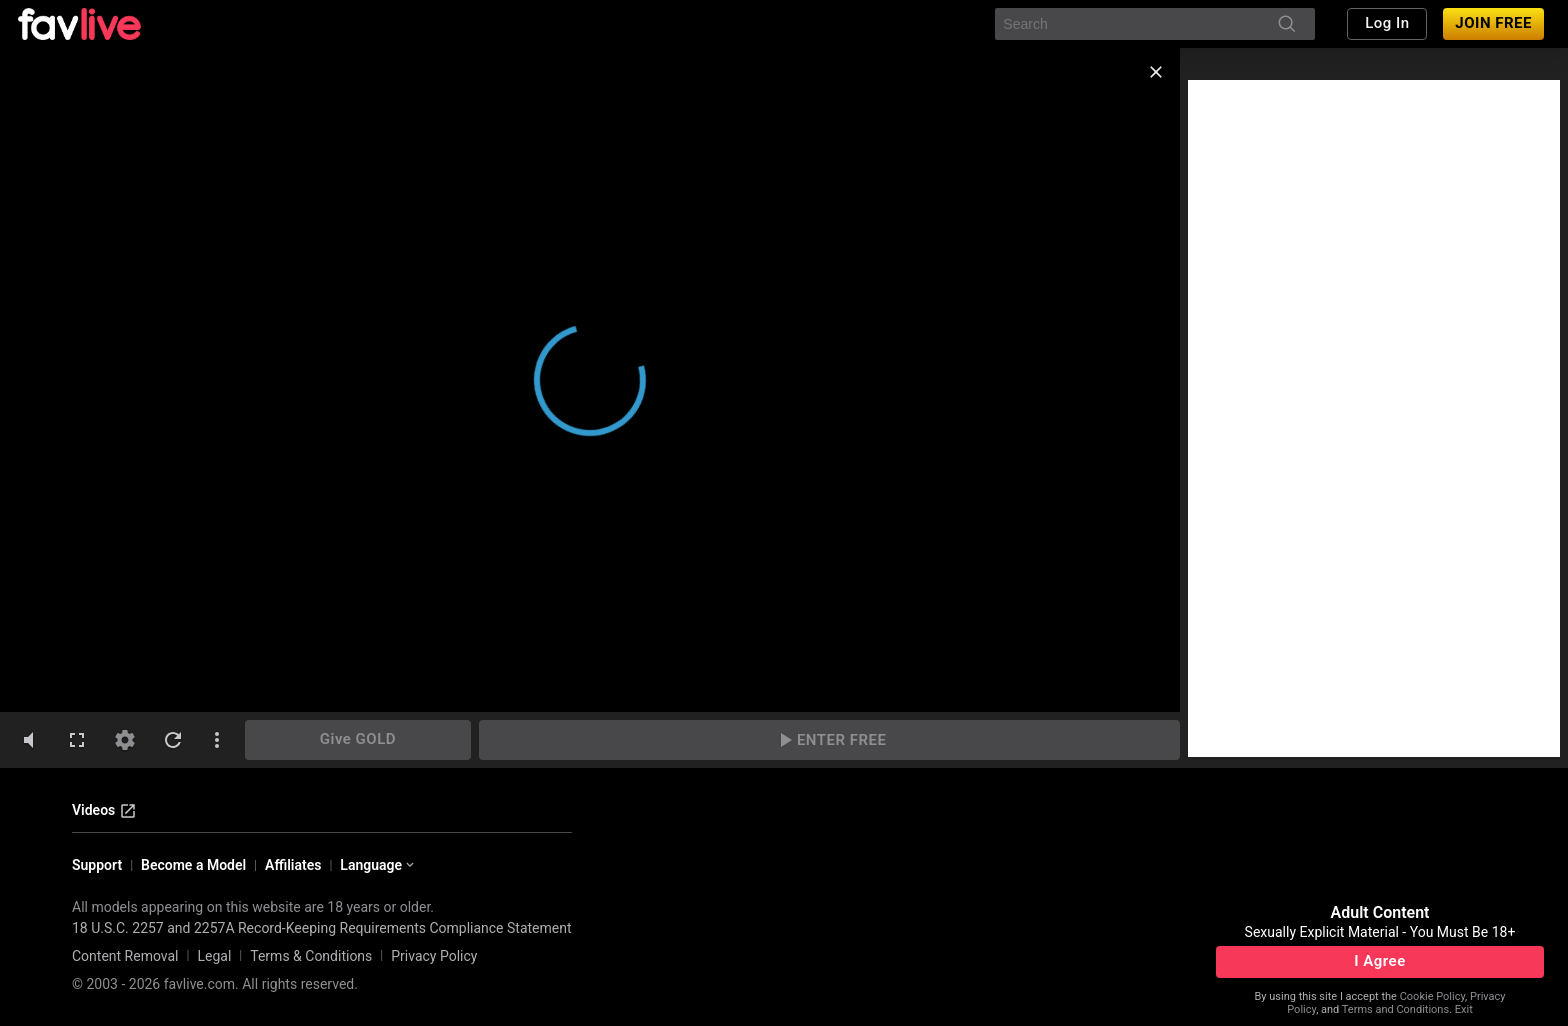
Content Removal (125, 956)
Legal (214, 956)
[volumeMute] (29, 740)
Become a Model (193, 865)
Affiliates (293, 865)
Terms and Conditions (1395, 1009)
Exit (1464, 1009)
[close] (1156, 72)
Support (97, 865)
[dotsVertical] (217, 740)
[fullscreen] (77, 740)
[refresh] (173, 740)
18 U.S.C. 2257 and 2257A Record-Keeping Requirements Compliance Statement (322, 928)
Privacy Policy (434, 956)
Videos (104, 811)
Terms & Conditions (311, 956)
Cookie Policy (1432, 996)
